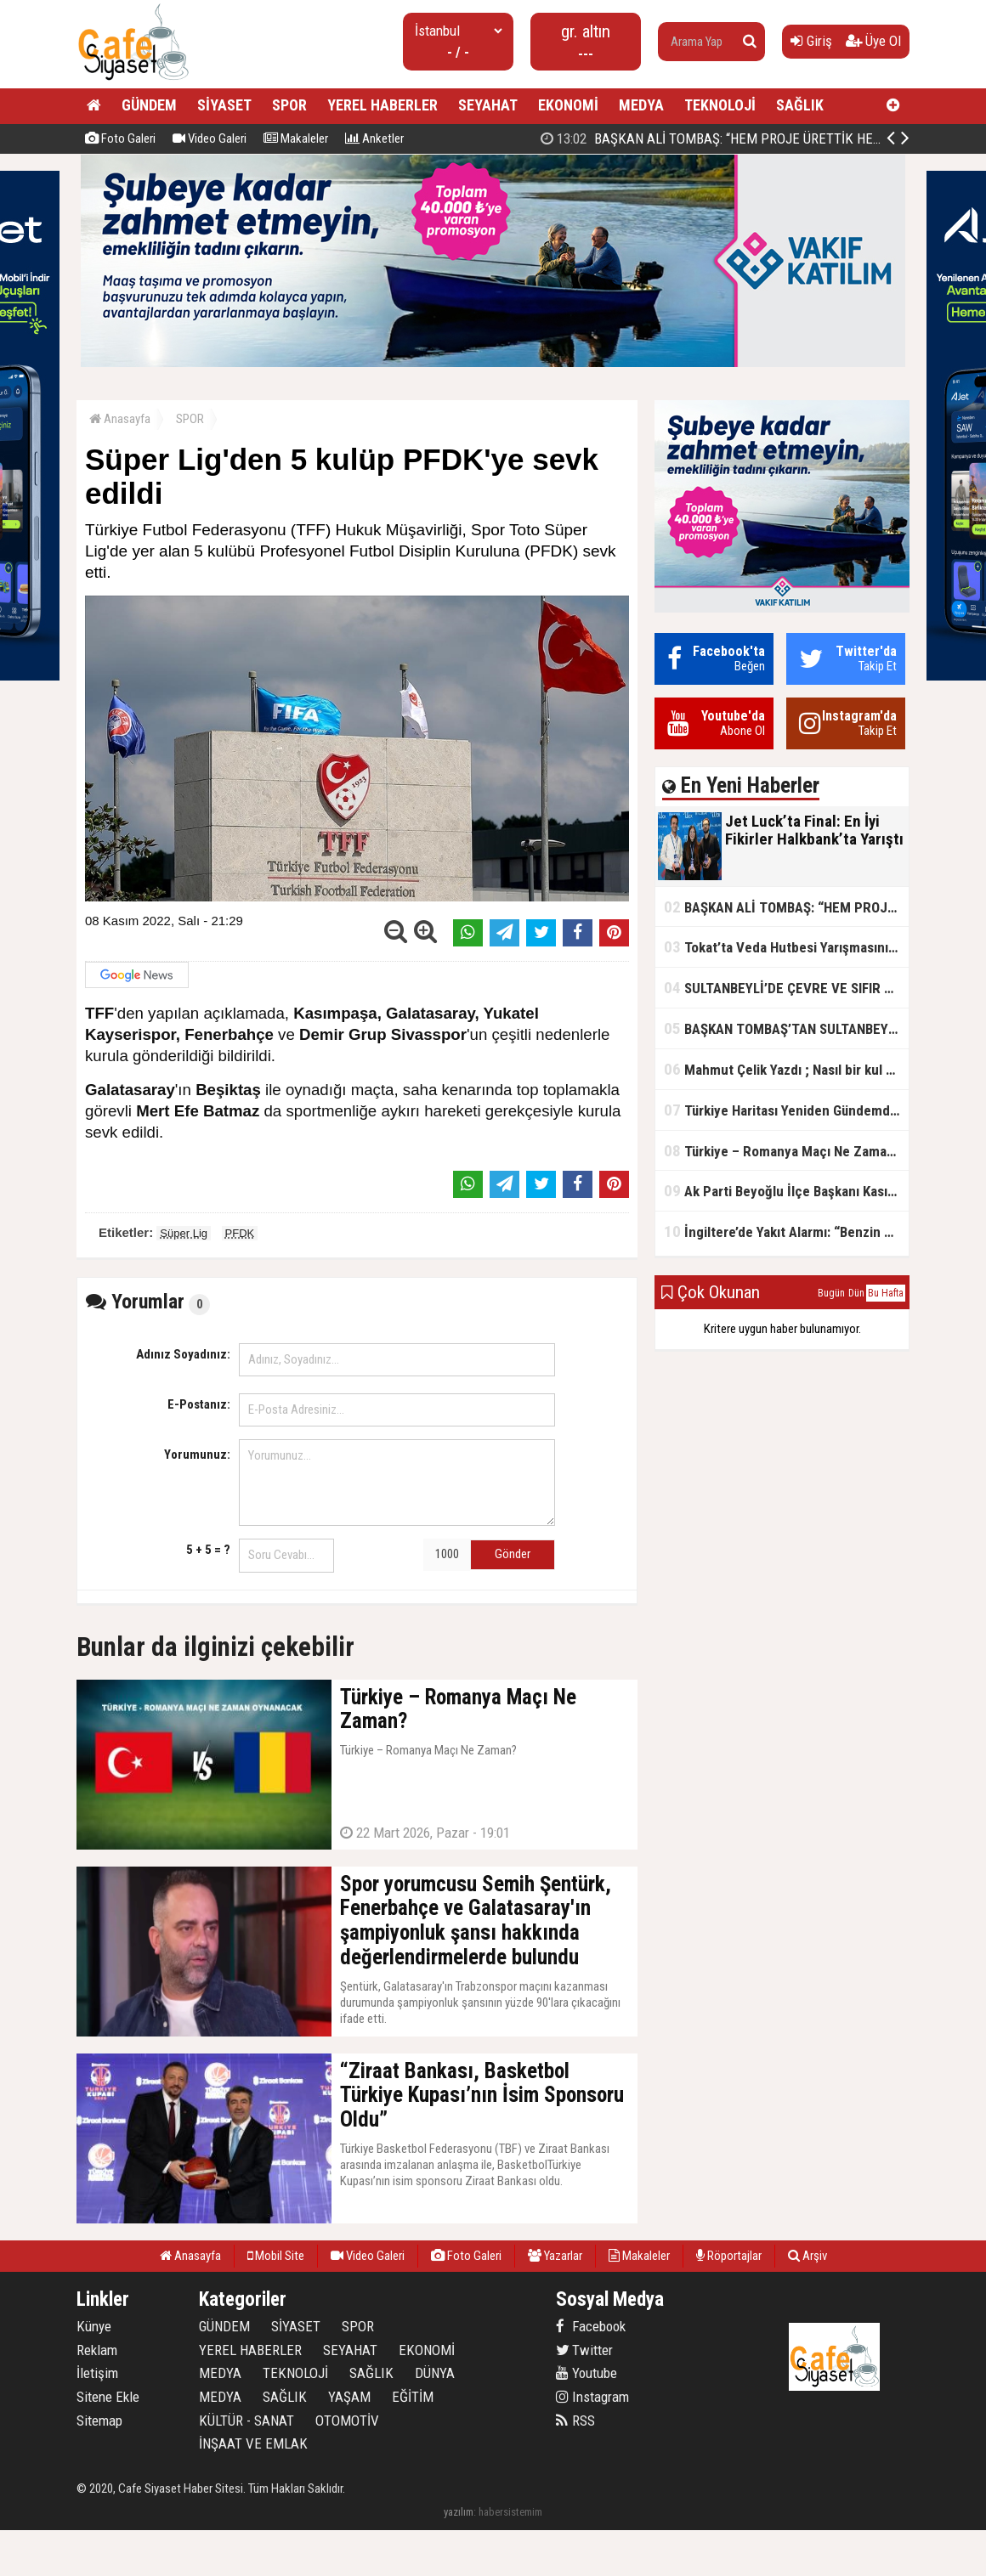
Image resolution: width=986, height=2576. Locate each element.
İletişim (97, 2372)
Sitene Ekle (107, 2396)
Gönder (512, 1554)
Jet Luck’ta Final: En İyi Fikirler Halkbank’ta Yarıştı (715, 138)
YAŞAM (349, 2396)
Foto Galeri (120, 138)
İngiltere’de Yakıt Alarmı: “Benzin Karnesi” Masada (786, 1231)
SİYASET (224, 105)
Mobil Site (275, 2255)
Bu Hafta (886, 1293)
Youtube (586, 2372)
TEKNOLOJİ (720, 105)
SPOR (289, 105)
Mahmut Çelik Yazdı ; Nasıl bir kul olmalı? (786, 1069)
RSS (575, 2420)
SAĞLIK (800, 105)
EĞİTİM (413, 2396)
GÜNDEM (149, 105)
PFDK (240, 1233)
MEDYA (641, 105)
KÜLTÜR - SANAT (246, 2420)
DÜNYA (435, 2372)
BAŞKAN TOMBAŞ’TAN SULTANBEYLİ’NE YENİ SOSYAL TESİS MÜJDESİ (786, 1028)
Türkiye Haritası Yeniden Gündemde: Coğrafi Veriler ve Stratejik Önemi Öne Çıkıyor (786, 1110)
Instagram (592, 2396)
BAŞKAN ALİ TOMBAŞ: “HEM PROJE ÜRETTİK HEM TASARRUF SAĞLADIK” (786, 907)
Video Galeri (209, 138)
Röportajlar (729, 2255)
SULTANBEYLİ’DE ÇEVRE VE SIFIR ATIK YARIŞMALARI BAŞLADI (786, 987)
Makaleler (296, 138)
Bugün (831, 1293)
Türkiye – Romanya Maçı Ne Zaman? (782, 1151)
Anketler (374, 138)
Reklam (96, 2350)
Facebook (591, 2326)
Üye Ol (873, 40)
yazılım (458, 2511)
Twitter (584, 2350)
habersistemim (510, 2511)
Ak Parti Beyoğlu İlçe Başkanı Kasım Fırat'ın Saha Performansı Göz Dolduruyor (786, 1190)
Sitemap (99, 2420)
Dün (856, 1293)
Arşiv (807, 2255)
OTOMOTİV (347, 2420)
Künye (93, 2326)
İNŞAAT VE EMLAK (253, 2443)
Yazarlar (555, 2255)
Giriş (811, 40)
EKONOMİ (568, 105)
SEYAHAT (488, 105)
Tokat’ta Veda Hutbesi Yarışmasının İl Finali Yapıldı (786, 947)
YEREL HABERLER (382, 105)
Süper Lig (183, 1233)
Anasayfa (119, 419)
